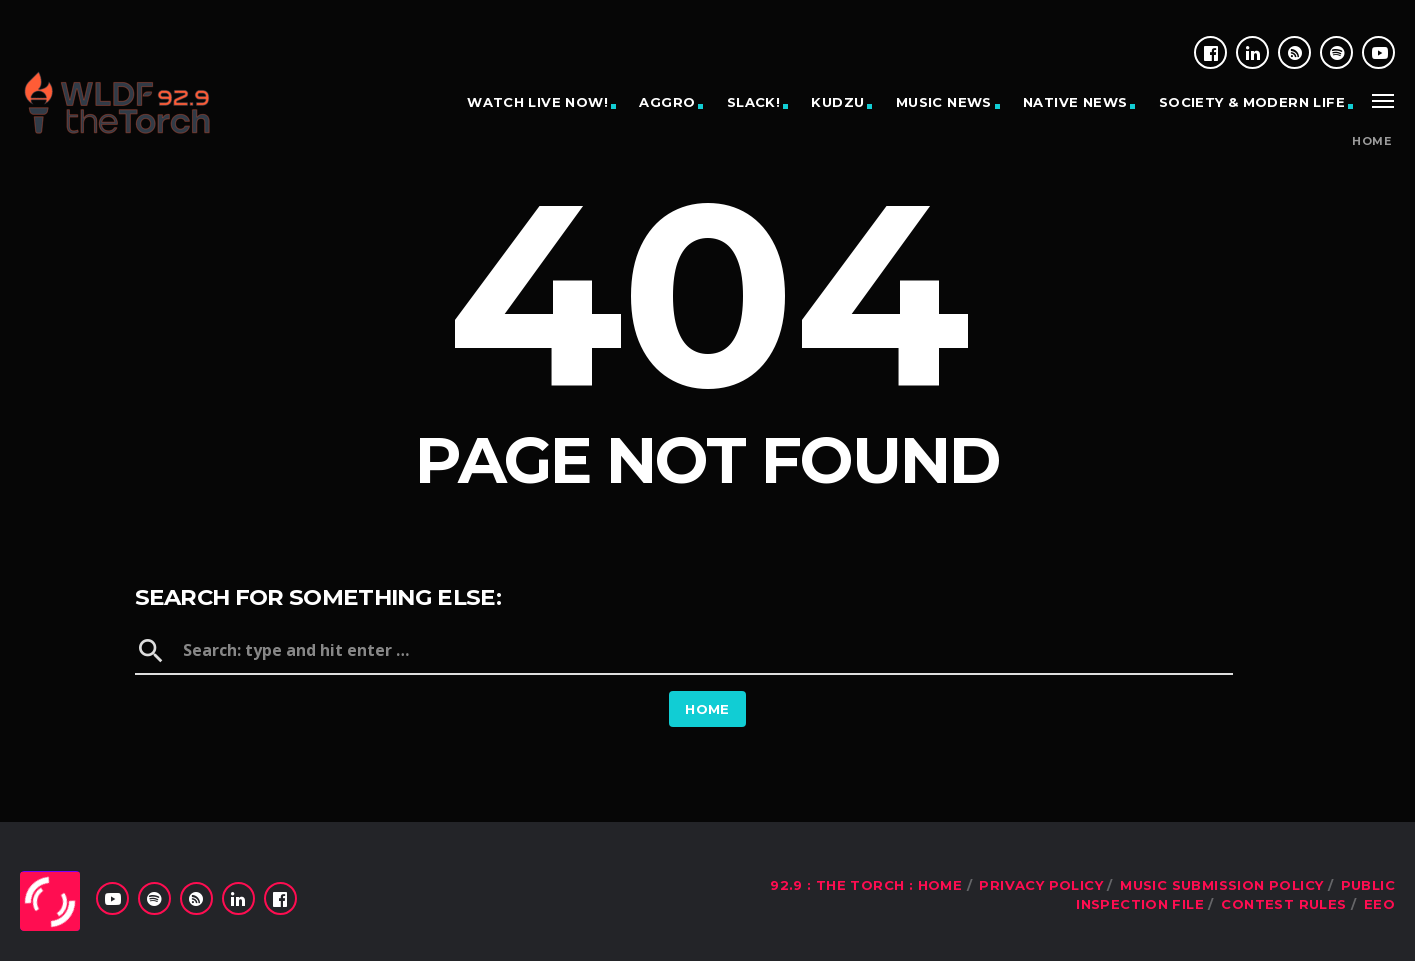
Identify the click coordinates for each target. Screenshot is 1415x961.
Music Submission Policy (1221, 885)
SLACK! (753, 102)
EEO (1379, 904)
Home (1371, 141)
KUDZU (837, 102)
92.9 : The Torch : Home (866, 885)
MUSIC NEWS (944, 102)
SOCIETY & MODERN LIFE (1252, 102)
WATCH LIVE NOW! (537, 102)
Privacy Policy (1040, 885)
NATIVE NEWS (1075, 102)
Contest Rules (1283, 904)
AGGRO (667, 102)
